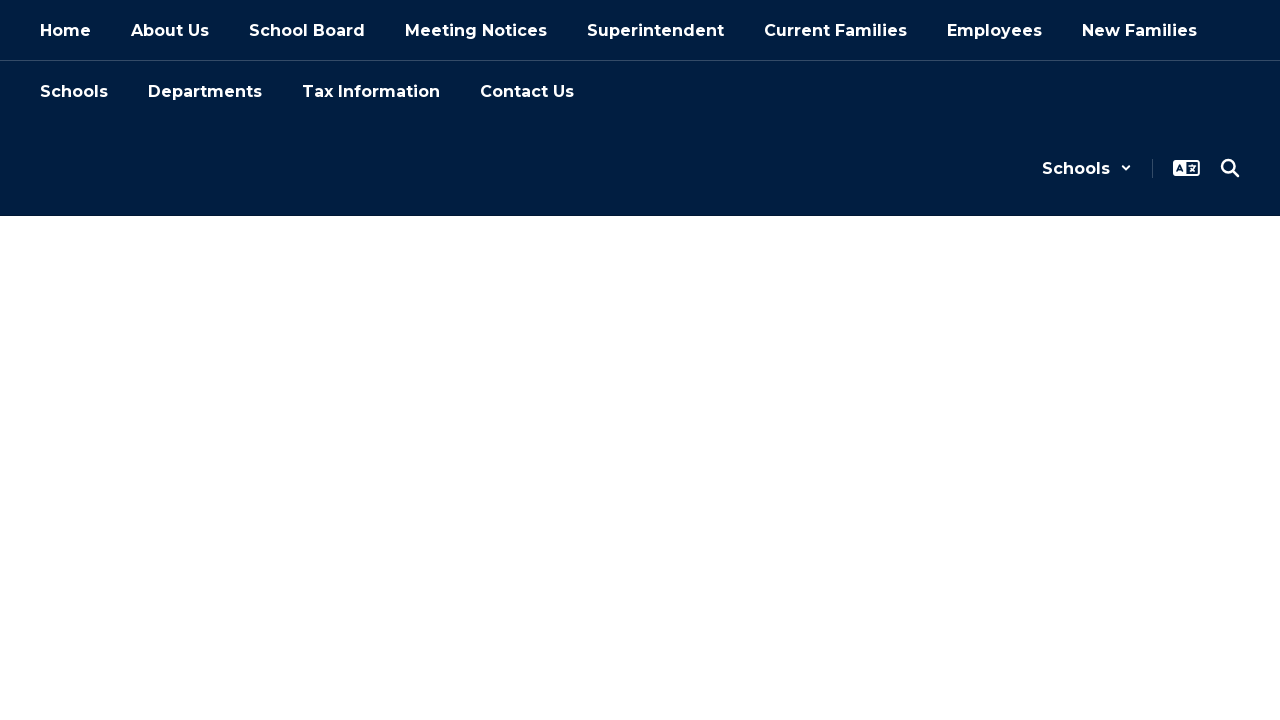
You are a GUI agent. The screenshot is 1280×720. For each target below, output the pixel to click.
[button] (1087, 168)
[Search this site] (1230, 168)
